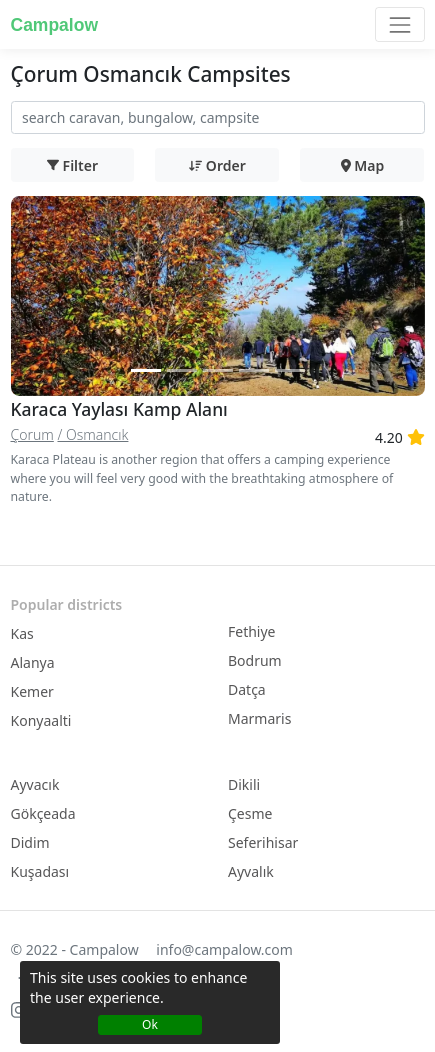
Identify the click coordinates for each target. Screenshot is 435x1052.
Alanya (33, 662)
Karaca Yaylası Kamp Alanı (119, 409)
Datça (247, 689)
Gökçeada (43, 813)
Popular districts (67, 604)
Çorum (32, 434)
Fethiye (252, 631)
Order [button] (217, 165)
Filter (72, 165)
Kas (22, 633)
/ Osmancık (92, 434)
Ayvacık (35, 784)
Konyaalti (41, 720)
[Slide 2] (182, 370)
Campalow (55, 25)
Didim (30, 842)
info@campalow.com (224, 949)
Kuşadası (40, 871)
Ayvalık (251, 871)
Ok (150, 1024)
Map (363, 165)
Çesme (250, 813)
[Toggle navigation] (399, 24)
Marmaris (259, 718)
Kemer (32, 691)
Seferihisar (263, 842)
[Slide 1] (146, 370)
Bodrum (255, 660)
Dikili (244, 784)
